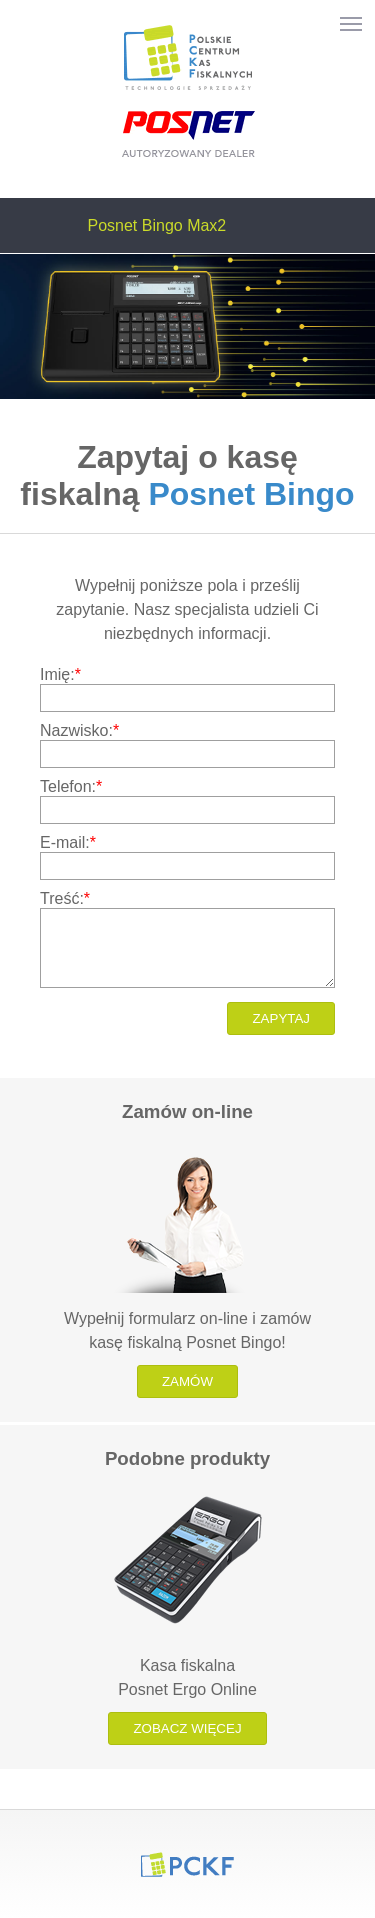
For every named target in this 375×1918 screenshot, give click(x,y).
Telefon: (71, 786)
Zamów (187, 1381)
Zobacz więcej (187, 1728)
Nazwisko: (79, 730)
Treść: (65, 898)
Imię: (60, 674)
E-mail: (68, 842)
